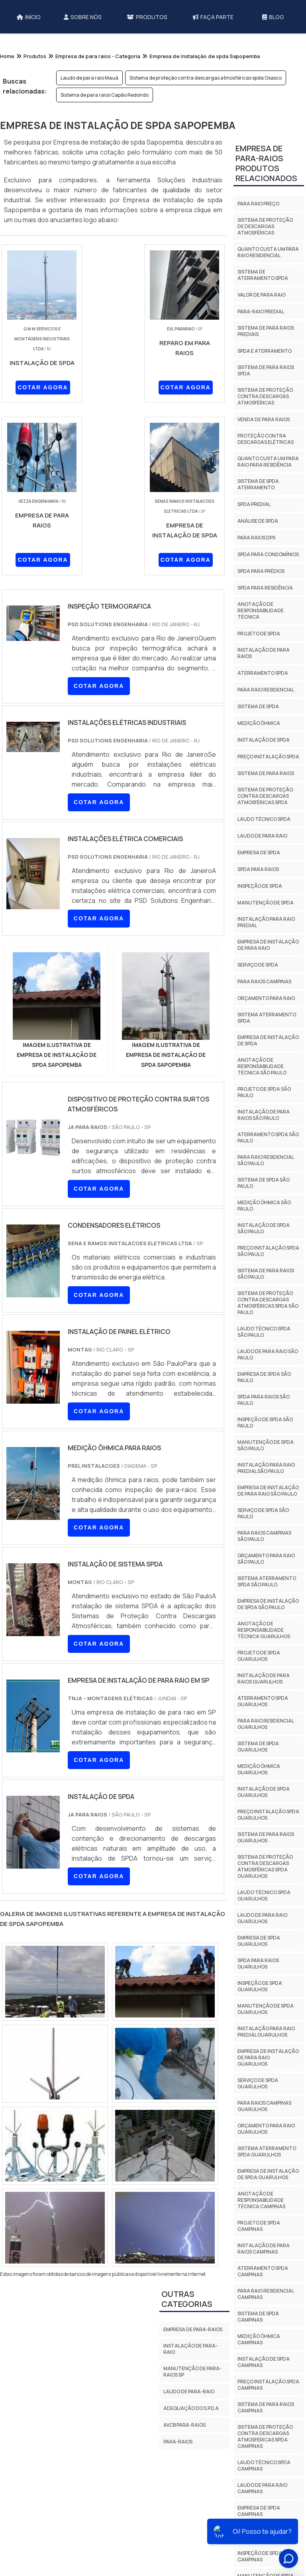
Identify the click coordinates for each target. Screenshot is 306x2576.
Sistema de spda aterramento (258, 484)
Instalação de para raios (263, 653)
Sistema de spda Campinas (258, 2316)
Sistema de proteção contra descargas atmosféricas (265, 396)
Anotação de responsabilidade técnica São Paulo (261, 1066)
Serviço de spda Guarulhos (257, 2083)
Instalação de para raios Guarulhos (263, 1678)
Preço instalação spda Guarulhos (268, 1814)
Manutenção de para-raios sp (192, 2371)
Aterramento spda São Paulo (268, 1137)
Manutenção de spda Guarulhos (265, 2008)
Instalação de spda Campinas (263, 2362)
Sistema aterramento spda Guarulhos (266, 2151)
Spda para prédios (260, 571)
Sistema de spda (258, 706)
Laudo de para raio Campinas (262, 2488)
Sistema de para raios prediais (265, 331)
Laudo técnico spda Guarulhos (263, 1895)
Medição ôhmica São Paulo (264, 1205)
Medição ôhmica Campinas (258, 2339)
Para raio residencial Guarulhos (265, 1723)
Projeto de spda (258, 633)
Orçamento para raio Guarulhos (266, 2128)
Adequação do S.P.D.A (191, 2408)
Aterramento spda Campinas (262, 2271)
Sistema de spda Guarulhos (258, 1746)
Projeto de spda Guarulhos (258, 1655)
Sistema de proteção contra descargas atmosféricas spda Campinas (265, 2436)
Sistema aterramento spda (266, 1017)
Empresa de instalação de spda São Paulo (268, 1604)
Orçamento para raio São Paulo (266, 1558)
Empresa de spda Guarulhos (258, 1940)
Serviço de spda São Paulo (263, 1513)
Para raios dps (256, 537)
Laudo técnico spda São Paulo (263, 1331)
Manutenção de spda (265, 902)
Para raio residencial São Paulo (265, 1160)
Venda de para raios (263, 419)
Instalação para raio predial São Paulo (266, 1468)
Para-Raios (177, 2441)
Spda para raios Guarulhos (258, 1963)
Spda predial (254, 504)
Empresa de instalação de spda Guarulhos (268, 2174)
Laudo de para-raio (188, 2391)
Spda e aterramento (264, 351)
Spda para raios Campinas (258, 2533)
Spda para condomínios (268, 554)
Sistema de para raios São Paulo (265, 1273)
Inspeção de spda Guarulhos (259, 1986)
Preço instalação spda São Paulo (268, 1251)
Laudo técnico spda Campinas (263, 2465)
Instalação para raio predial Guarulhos (266, 2031)
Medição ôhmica (258, 723)
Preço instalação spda (268, 756)
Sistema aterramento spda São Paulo (266, 1581)
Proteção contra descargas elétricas (265, 438)
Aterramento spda (262, 673)
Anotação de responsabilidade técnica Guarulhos (263, 1630)
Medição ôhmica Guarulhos (258, 1769)
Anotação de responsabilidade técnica (260, 610)
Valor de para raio (261, 294)
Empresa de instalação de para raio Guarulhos (268, 2057)
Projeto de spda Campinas (258, 2225)
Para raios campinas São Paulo (264, 1536)
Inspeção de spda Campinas (259, 2556)
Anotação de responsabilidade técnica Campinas (261, 2200)
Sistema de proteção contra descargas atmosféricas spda (265, 796)
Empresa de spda (258, 852)
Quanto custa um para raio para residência (268, 461)
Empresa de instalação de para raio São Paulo (268, 1490)
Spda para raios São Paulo (263, 1399)
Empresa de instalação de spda (268, 1040)
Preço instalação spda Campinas (268, 2384)
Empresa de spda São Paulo (264, 1377)
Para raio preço (258, 203)
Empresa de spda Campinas (258, 2510)
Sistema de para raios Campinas (265, 2407)
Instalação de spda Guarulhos (263, 1792)
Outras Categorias (186, 2299)
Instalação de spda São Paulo (263, 1228)
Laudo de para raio (262, 835)
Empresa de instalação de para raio (268, 944)
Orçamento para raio (266, 998)
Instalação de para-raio (190, 2348)
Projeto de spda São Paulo (264, 1092)
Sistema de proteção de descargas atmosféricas (265, 226)
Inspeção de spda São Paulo (265, 1422)
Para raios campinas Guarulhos (264, 2106)
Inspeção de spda (259, 886)
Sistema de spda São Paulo (263, 1182)
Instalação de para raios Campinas (263, 2248)
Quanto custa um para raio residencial (268, 252)
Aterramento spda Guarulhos (262, 1701)
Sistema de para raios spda (265, 370)
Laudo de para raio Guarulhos (262, 1918)
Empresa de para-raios (192, 2329)
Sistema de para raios (265, 773)
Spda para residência (265, 587)
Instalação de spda (263, 739)
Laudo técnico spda (263, 819)
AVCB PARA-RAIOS (184, 2425)
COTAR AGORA (43, 387)
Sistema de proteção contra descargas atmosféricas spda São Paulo (267, 1303)
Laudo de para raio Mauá (89, 77)
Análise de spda (257, 521)
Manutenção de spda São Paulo (265, 1445)
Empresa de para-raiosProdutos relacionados (266, 163)
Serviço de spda (257, 964)
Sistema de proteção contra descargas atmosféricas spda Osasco (205, 77)
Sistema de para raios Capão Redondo (105, 95)
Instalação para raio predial (266, 922)
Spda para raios (258, 869)
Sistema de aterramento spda (262, 274)
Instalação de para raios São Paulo (263, 1114)
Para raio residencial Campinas (265, 2294)
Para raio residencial (265, 689)
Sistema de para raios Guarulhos (265, 1837)
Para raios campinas (264, 981)
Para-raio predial (260, 311)
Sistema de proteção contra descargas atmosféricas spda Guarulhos (265, 1866)
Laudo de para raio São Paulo (267, 1354)
